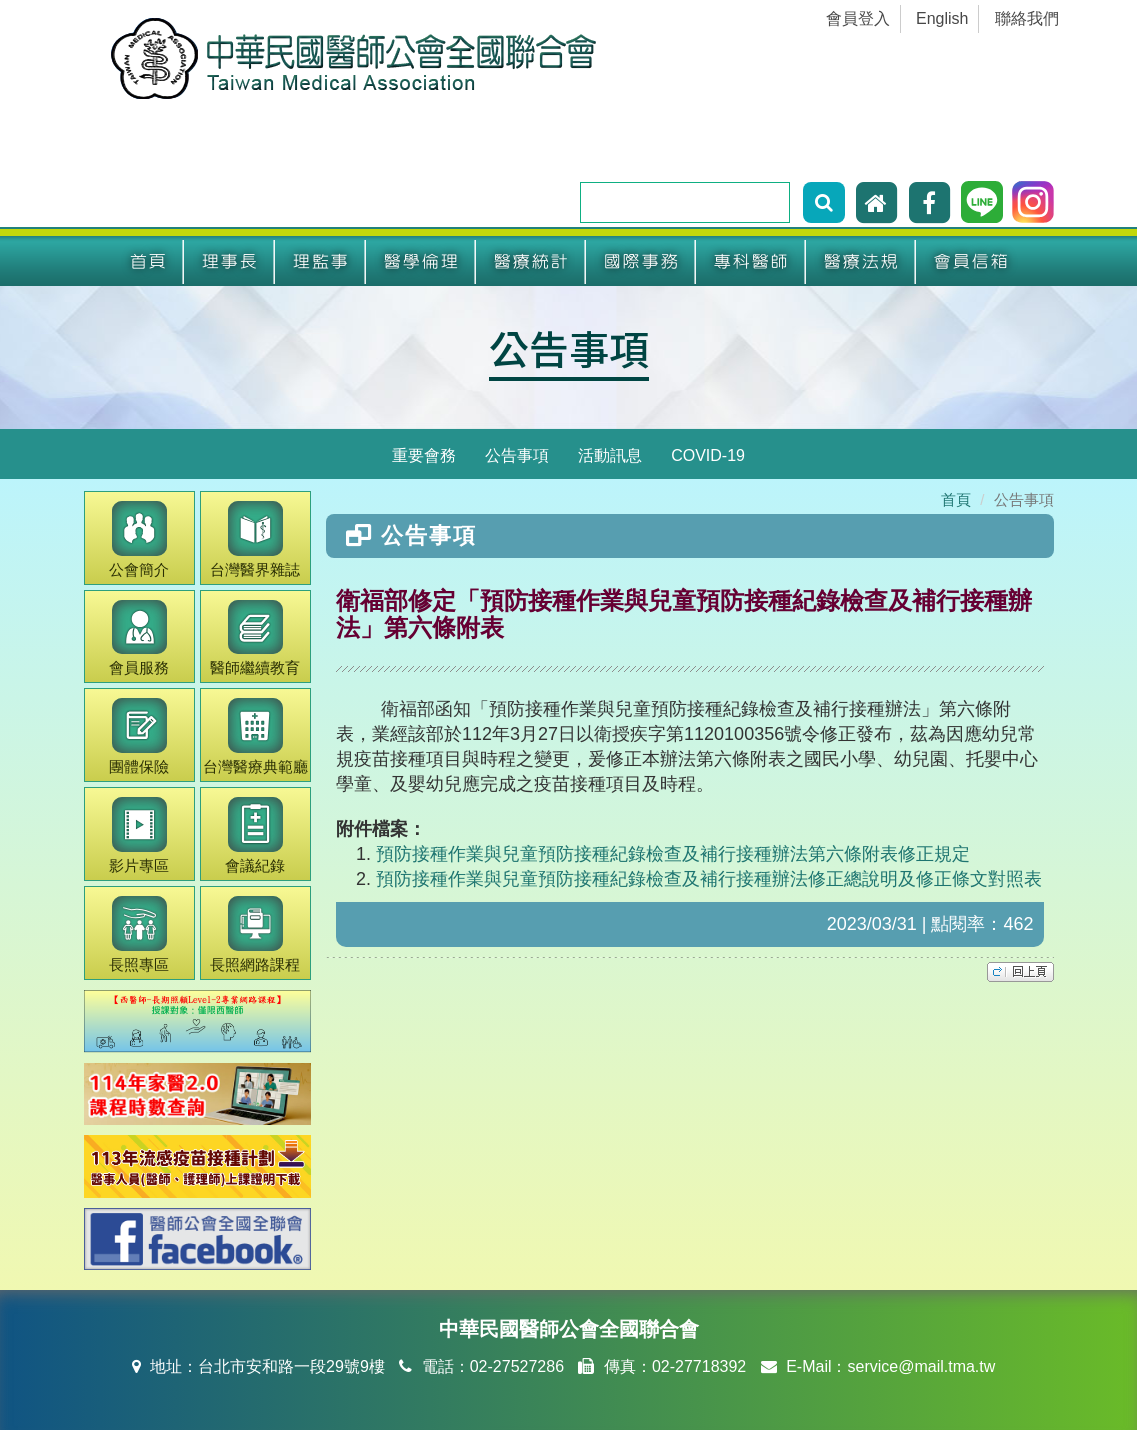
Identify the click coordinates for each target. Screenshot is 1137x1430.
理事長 (229, 262)
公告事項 (569, 348)
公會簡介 (139, 539)
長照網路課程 (255, 934)
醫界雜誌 (255, 539)
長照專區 (139, 934)
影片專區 (139, 835)
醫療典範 (255, 736)
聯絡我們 (1027, 18)
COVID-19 (708, 455)
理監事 (320, 262)
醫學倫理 (421, 262)
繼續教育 (255, 638)
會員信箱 (971, 262)
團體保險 (139, 736)
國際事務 (641, 262)
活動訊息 (610, 455)
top (1020, 972)
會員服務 (139, 638)
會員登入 (858, 18)
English (942, 18)
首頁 (148, 262)
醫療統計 (531, 262)
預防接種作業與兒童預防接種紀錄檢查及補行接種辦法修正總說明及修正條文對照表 (709, 879)
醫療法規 (861, 262)
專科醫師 (751, 262)
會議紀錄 (255, 835)
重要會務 (424, 455)
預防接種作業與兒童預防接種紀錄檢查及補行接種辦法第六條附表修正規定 (673, 854)
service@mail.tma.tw (921, 1366)
